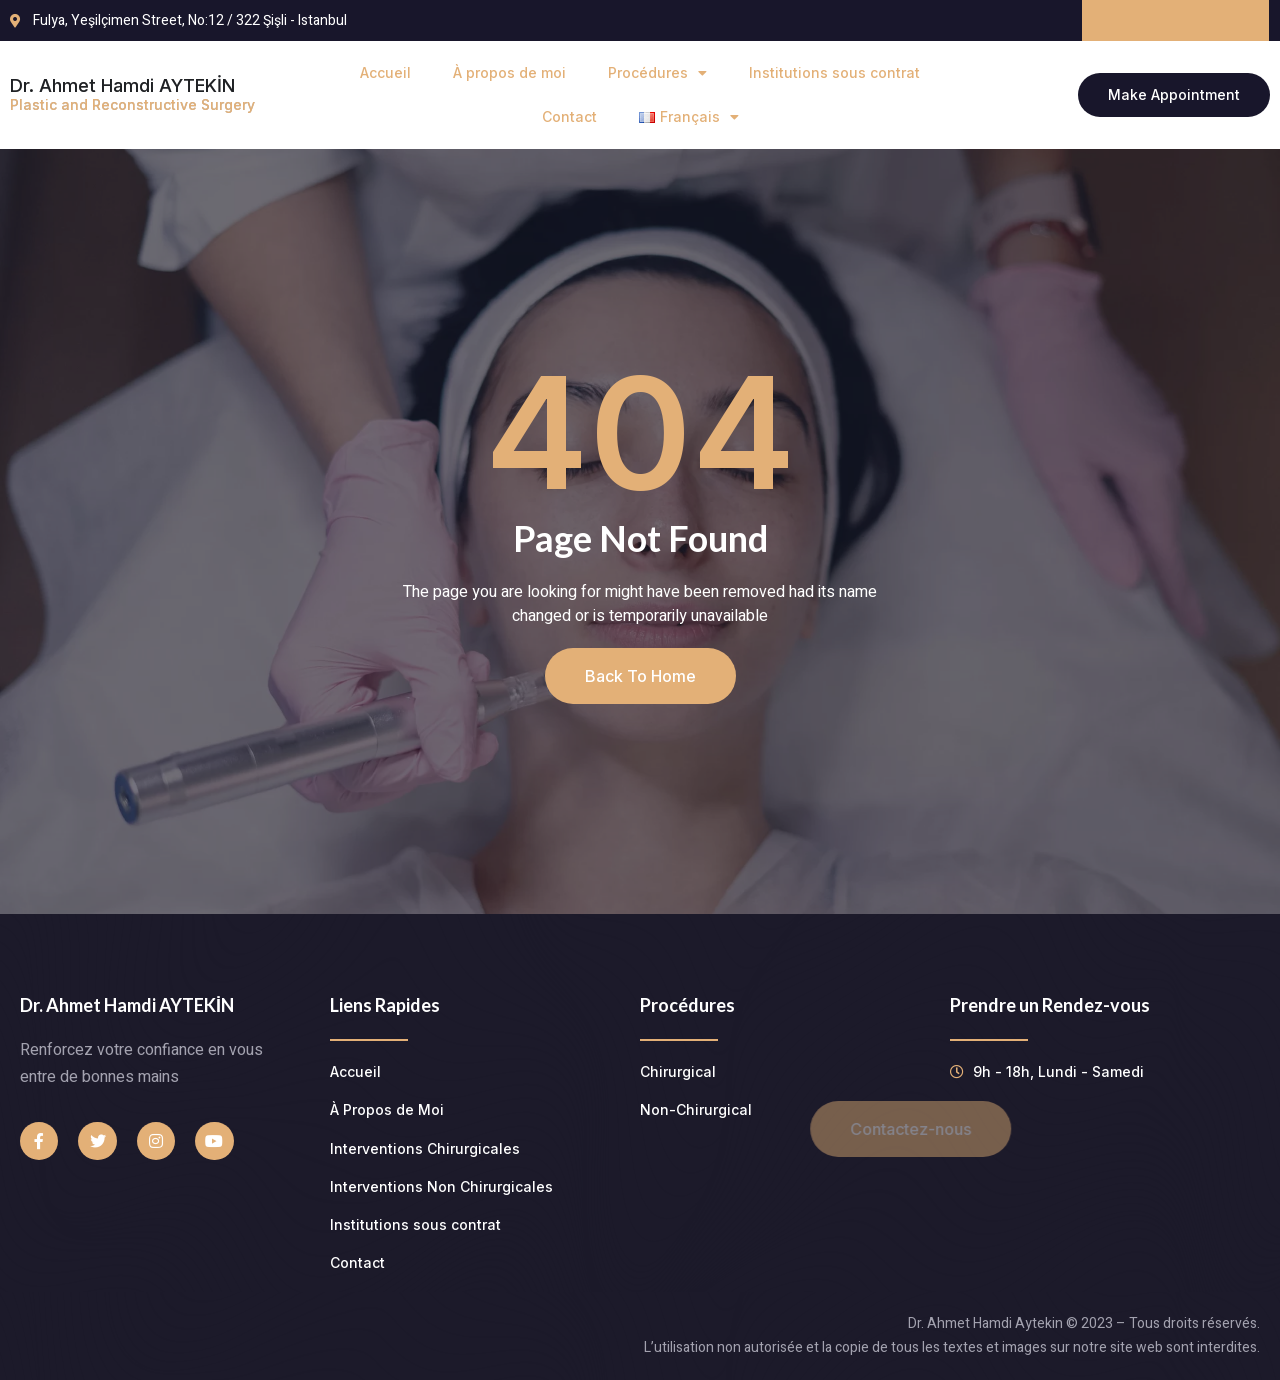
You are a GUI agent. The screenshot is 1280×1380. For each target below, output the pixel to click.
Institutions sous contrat (834, 72)
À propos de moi (509, 72)
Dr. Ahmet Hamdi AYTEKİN (132, 94)
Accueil (385, 72)
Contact (569, 116)
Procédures (657, 73)
